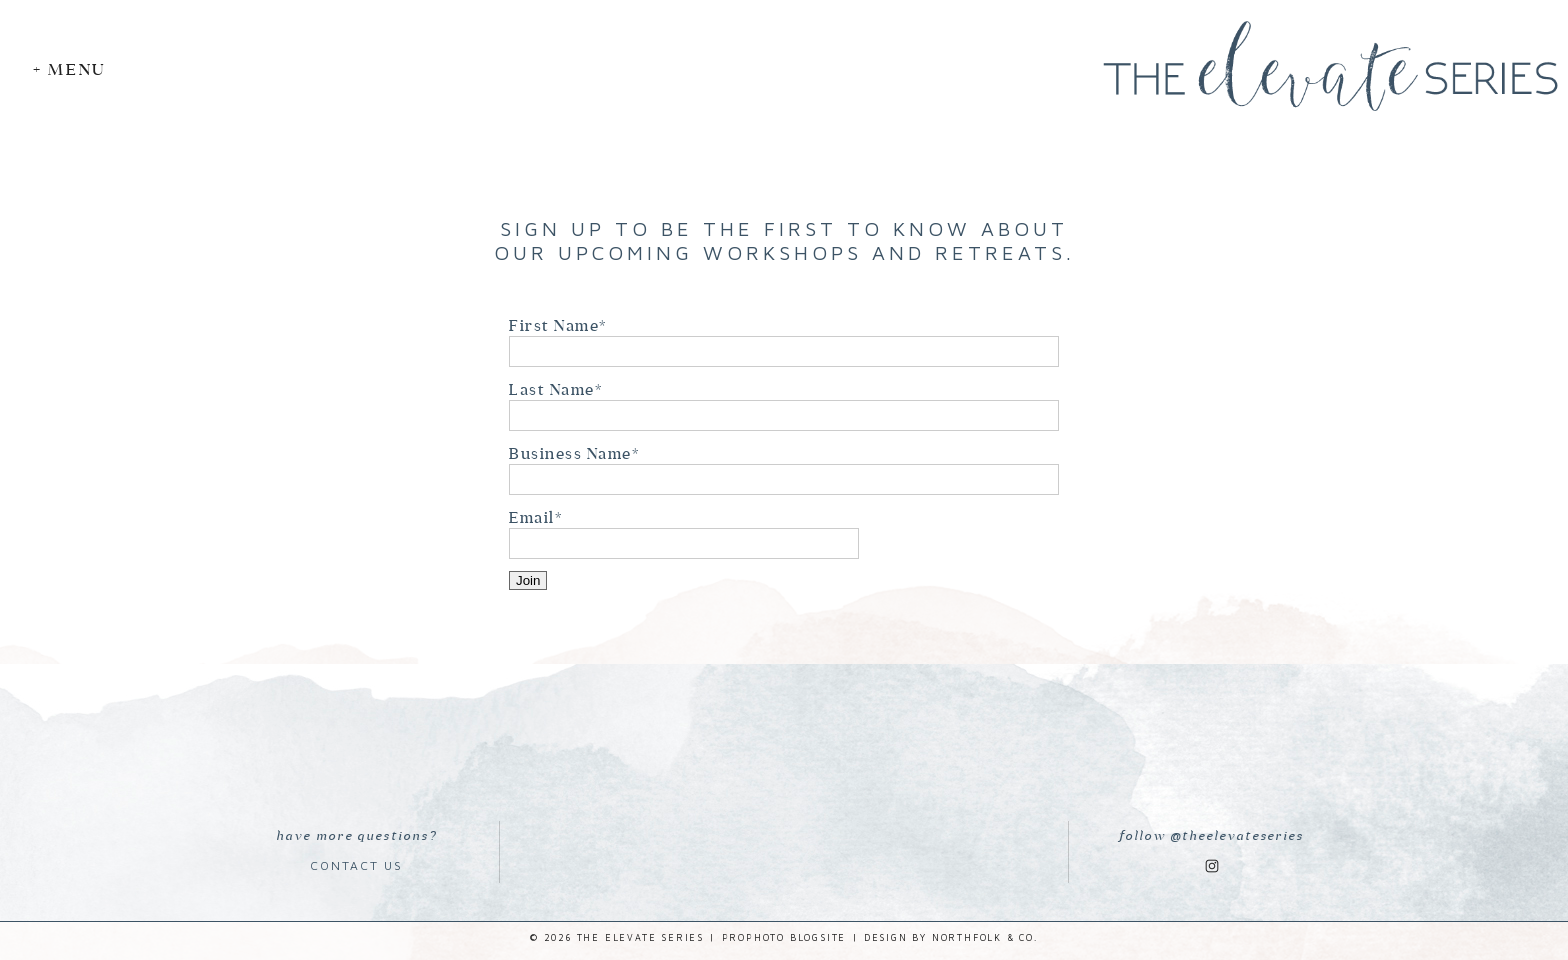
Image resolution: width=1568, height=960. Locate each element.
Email (532, 517)
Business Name (570, 453)
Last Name (552, 389)
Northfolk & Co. (985, 937)
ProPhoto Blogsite (784, 937)
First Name (554, 325)
